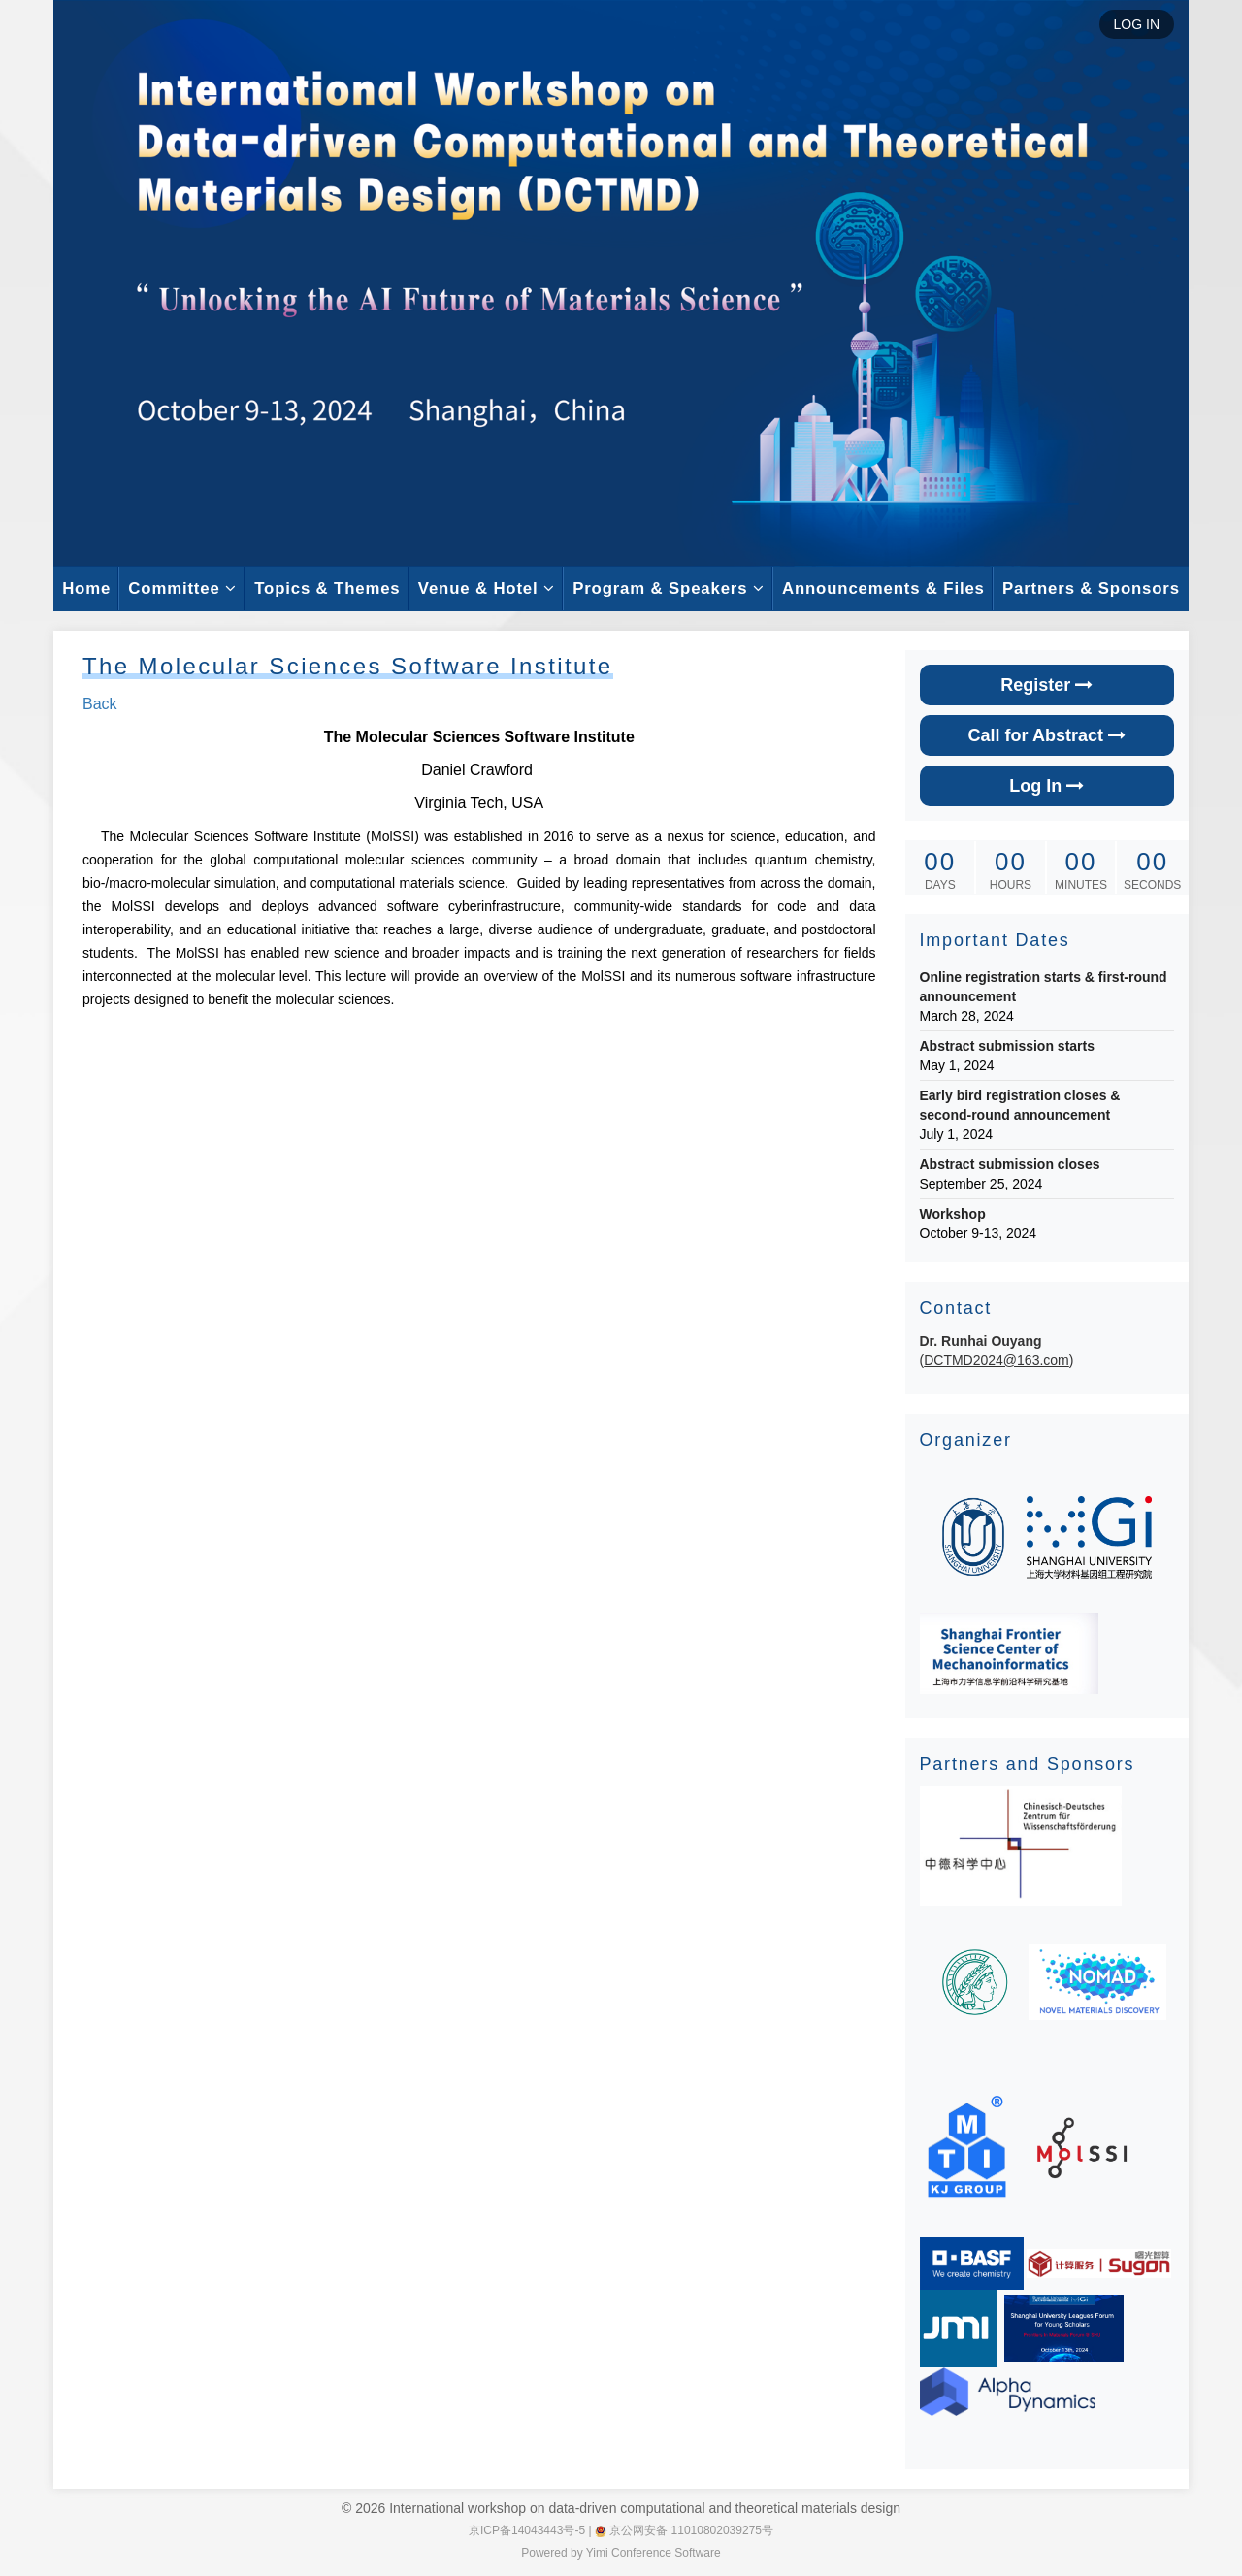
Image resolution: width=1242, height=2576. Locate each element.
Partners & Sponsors (1091, 588)
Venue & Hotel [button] (486, 588)
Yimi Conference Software (653, 2553)
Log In (1046, 786)
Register (1046, 685)
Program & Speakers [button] (668, 588)
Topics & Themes (327, 588)
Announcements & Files (883, 588)
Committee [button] (182, 588)
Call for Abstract (1047, 735)
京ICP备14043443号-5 (527, 2530)
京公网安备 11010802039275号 (684, 2530)
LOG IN (1137, 24)
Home (86, 588)
